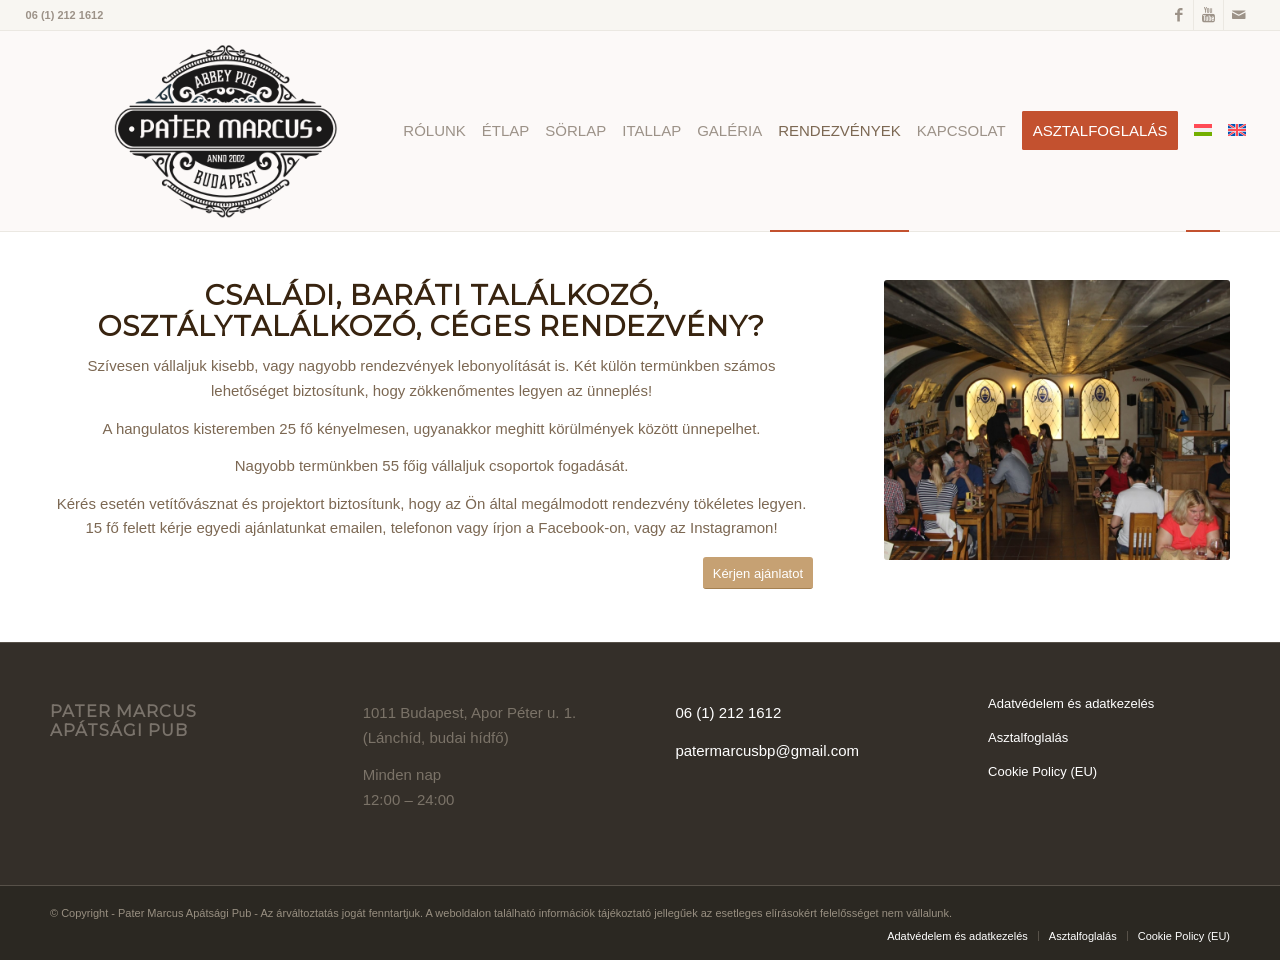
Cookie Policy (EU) (1042, 771)
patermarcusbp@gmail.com (767, 750)
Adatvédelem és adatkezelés (1071, 703)
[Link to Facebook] (1178, 15)
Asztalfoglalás (1028, 737)
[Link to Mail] (1239, 15)
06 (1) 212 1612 (728, 712)
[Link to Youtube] (1208, 15)
